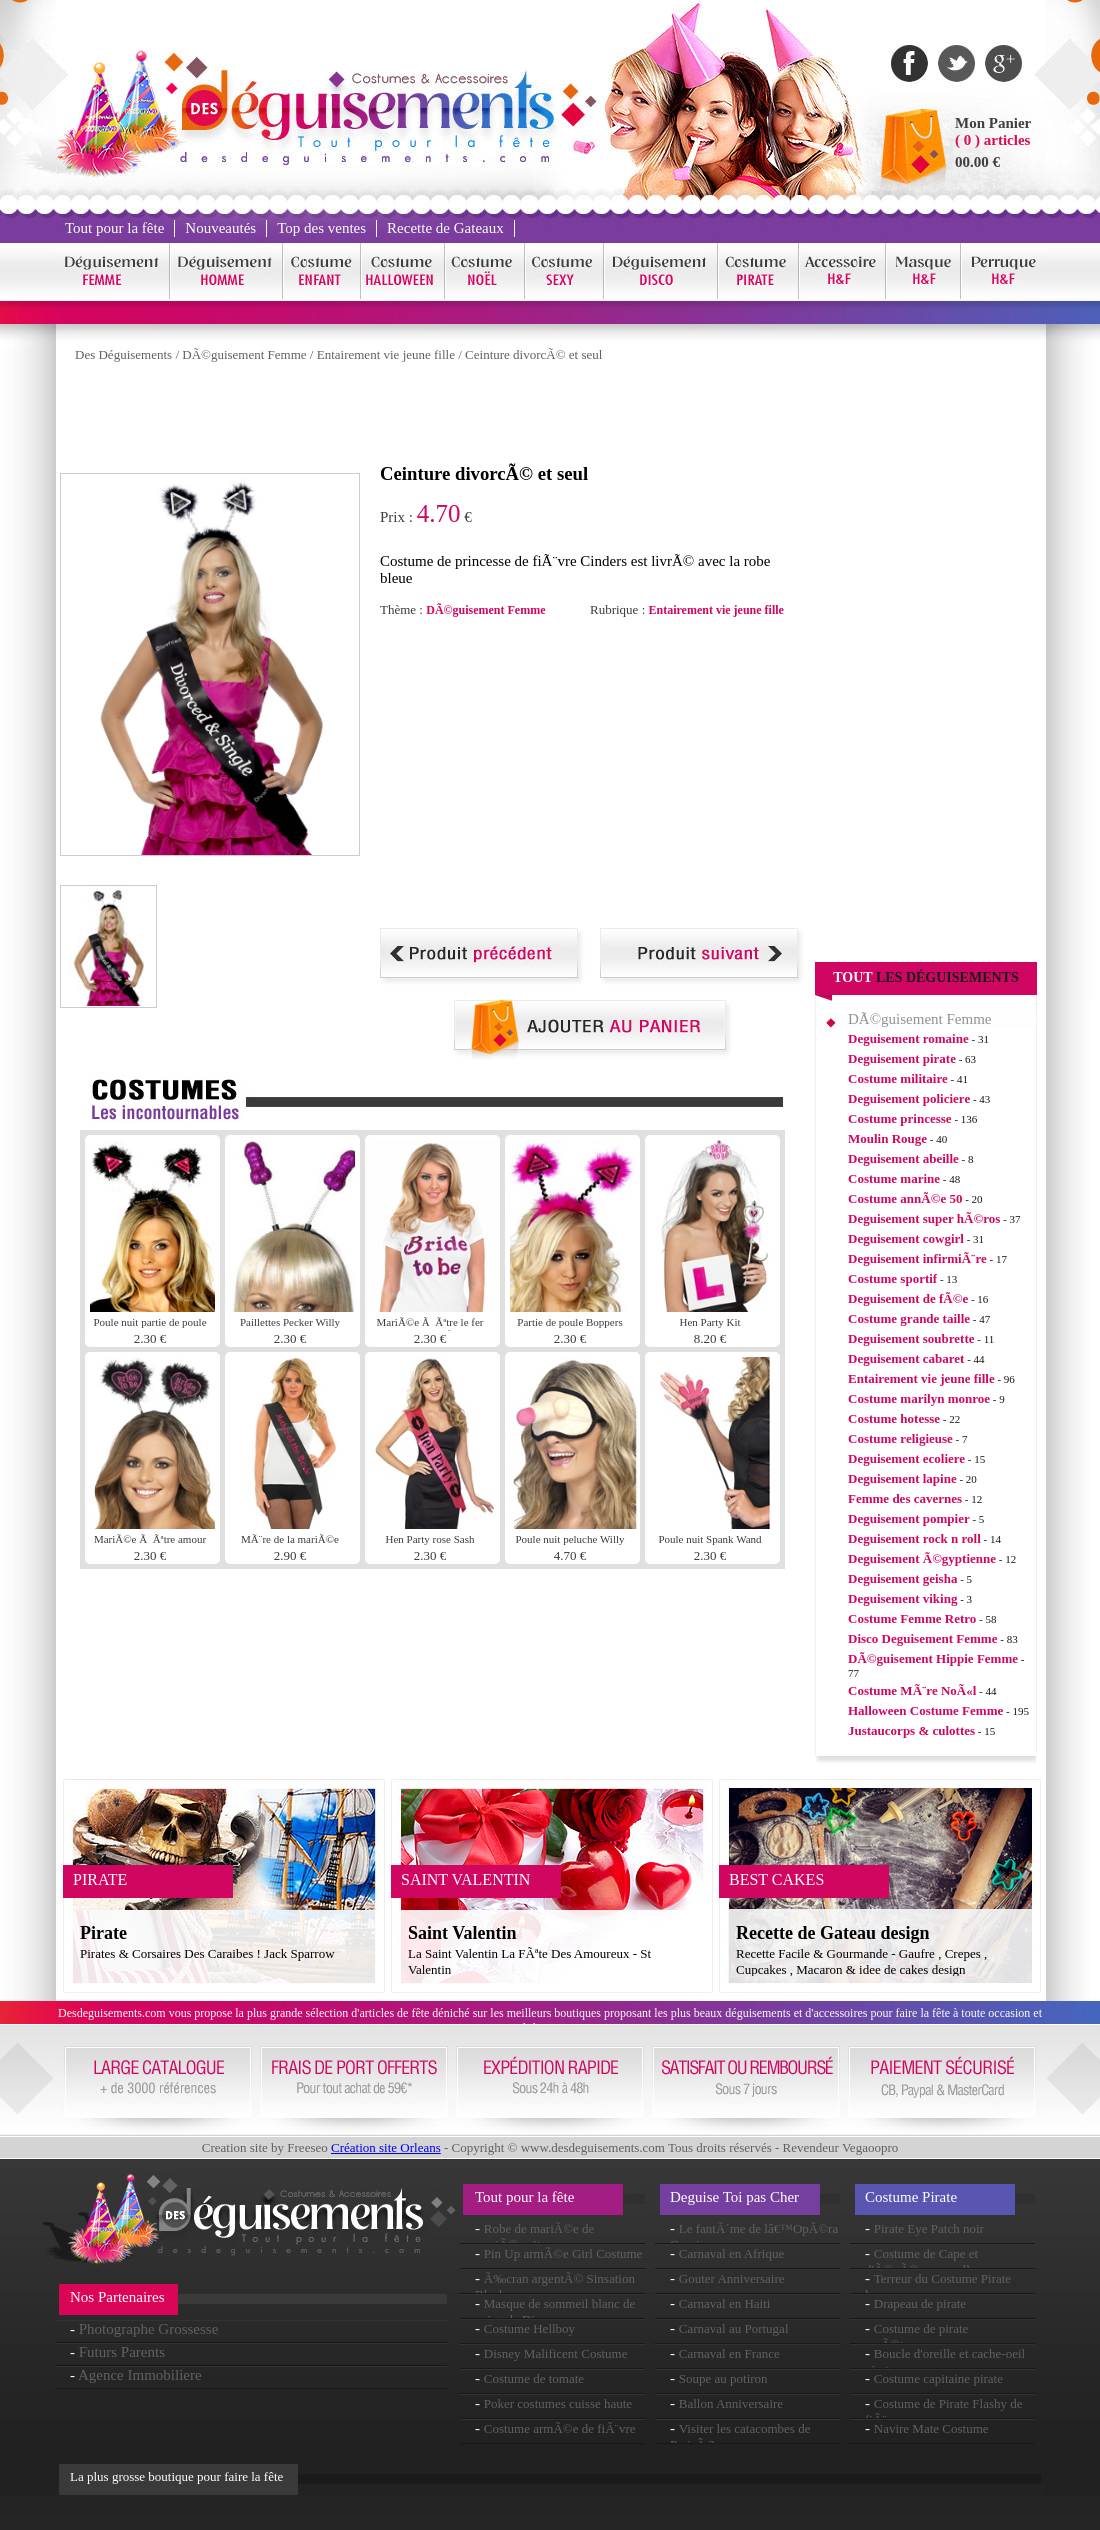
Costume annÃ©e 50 (905, 1198)
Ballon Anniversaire (731, 2403)
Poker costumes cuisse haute (558, 2403)
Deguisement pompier (909, 1518)
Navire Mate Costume (931, 2428)
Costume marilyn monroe (919, 1398)
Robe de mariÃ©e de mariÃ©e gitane (534, 2236)
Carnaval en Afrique (731, 2253)
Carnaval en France (729, 2353)
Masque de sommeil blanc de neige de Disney (555, 2311)
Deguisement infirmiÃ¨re (917, 1258)
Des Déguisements (123, 354)
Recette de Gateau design (832, 1933)
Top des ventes (321, 228)
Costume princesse (900, 1118)
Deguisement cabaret (906, 1358)
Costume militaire (898, 1078)
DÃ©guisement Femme (244, 354)
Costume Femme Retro (912, 1618)
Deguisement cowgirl (906, 1238)
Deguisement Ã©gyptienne (922, 1558)
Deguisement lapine (902, 1478)
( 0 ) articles (992, 140)
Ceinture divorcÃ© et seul (533, 354)
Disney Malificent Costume (556, 2353)
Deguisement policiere (909, 1098)
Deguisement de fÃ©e (908, 1298)
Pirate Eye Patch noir (929, 2228)
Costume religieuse (900, 1438)
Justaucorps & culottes (911, 1730)
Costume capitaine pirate (938, 2378)
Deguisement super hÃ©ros (924, 1218)
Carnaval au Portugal (734, 2328)
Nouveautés (220, 228)
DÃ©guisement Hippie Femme (933, 1658)
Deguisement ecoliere (906, 1458)
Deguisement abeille (903, 1158)
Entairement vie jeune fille (386, 354)
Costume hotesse (894, 1418)
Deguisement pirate (902, 1058)
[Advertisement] (424, 418)
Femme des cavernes (905, 1498)
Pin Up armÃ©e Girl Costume (563, 2253)
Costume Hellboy (529, 2328)
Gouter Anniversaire (732, 2278)
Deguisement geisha (902, 1578)
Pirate (103, 1933)
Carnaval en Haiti (725, 2303)
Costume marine (894, 1178)
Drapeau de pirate (920, 2303)
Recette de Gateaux (445, 228)
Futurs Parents (122, 2352)
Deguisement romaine (908, 1038)
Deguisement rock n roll (914, 1538)
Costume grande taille (909, 1318)
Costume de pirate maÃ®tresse (916, 2336)
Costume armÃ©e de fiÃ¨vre (560, 2428)
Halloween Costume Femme (925, 1710)
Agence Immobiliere (140, 2375)
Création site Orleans (386, 2147)
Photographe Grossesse (149, 2329)
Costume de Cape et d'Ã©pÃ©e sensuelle (921, 2261)
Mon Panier (993, 123)
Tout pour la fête (114, 228)
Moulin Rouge (887, 1138)
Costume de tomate (534, 2378)
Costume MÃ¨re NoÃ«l (912, 1690)
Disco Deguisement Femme (922, 1638)
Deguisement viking (902, 1598)
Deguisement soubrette (911, 1338)
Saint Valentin (462, 1933)
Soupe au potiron (723, 2378)
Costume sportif (892, 1278)
